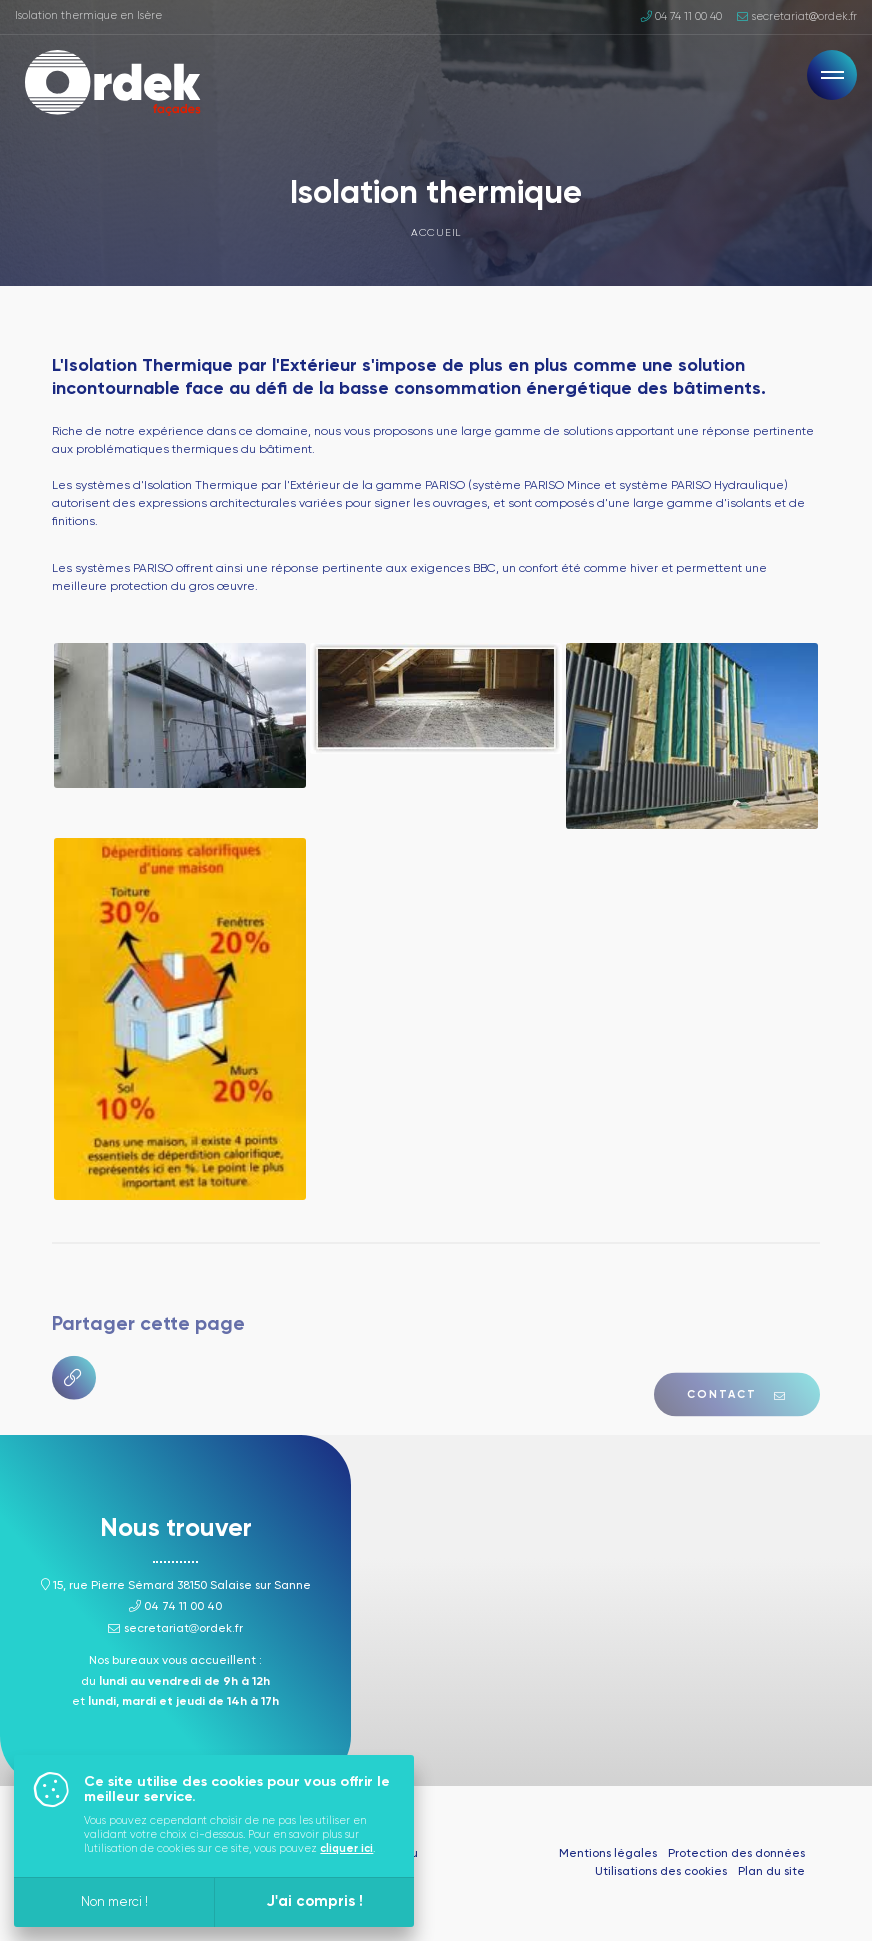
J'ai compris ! (314, 1901)
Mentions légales (608, 1854)
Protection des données (736, 1854)
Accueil (436, 233)
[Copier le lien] (74, 1417)
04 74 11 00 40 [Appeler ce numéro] (681, 17)
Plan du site (771, 1872)
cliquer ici (346, 1848)
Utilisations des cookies (661, 1872)
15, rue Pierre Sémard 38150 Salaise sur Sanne (176, 1586)
